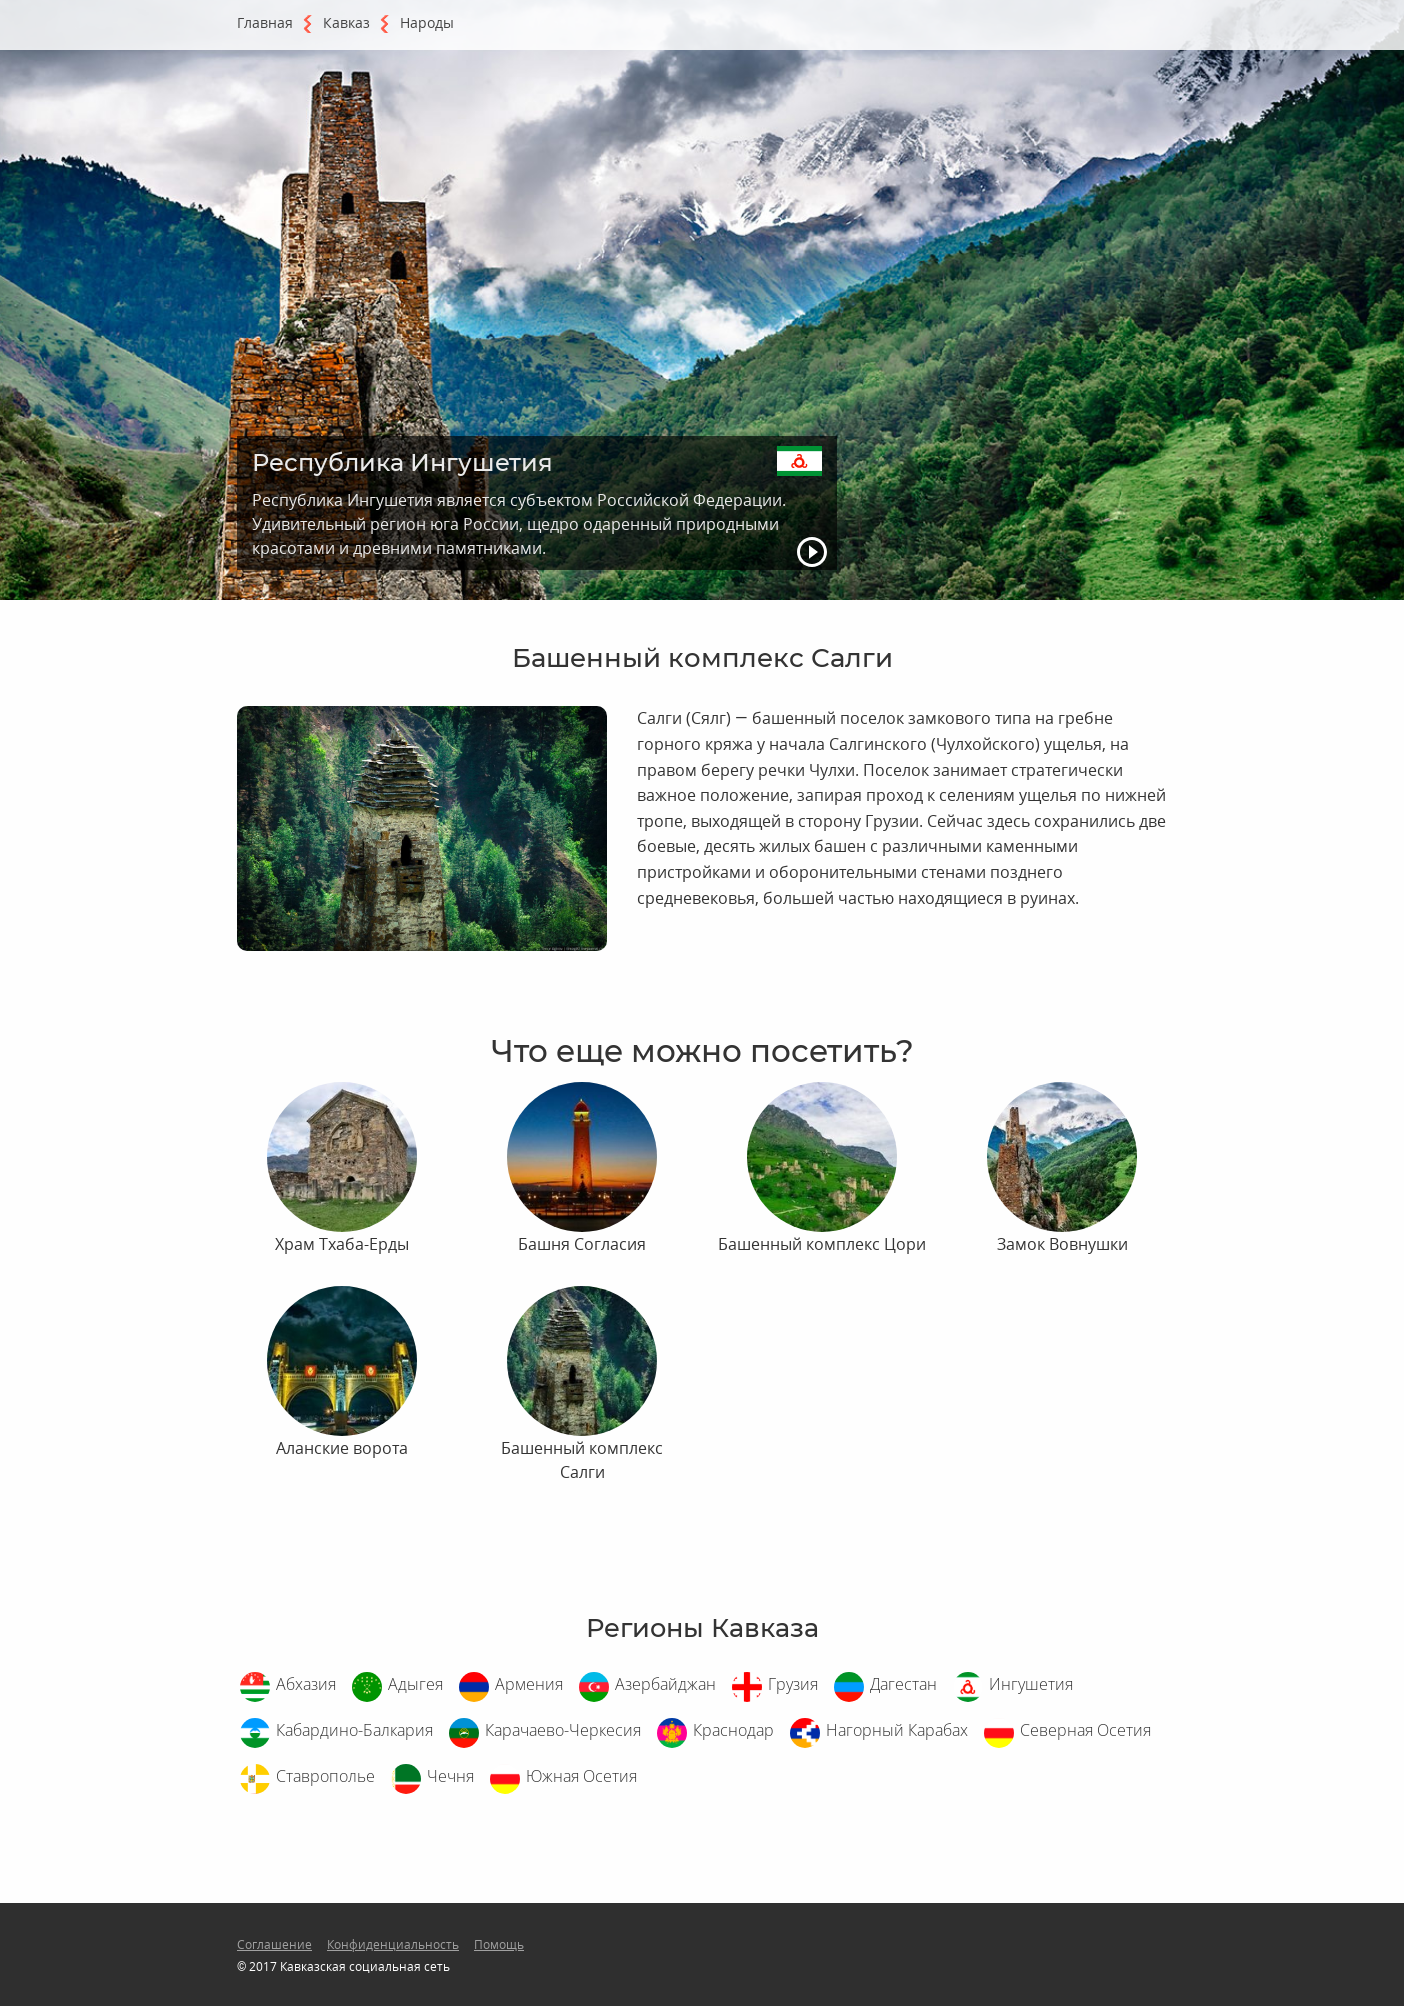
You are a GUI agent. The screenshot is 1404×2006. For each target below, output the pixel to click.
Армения (529, 1684)
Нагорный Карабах (897, 1730)
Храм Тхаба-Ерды (342, 1244)
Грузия (793, 1684)
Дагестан (903, 1684)
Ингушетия (1031, 1684)
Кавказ (346, 22)
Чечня (450, 1776)
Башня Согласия (582, 1244)
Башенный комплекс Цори (822, 1244)
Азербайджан (665, 1684)
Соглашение (274, 1944)
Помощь (499, 1944)
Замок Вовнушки (1062, 1244)
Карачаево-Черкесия (563, 1730)
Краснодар (733, 1730)
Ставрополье (325, 1776)
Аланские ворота (342, 1448)
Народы (427, 22)
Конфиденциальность (393, 1944)
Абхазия (306, 1684)
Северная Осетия (1085, 1730)
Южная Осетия (581, 1776)
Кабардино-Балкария (354, 1730)
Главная (265, 22)
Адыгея (415, 1684)
